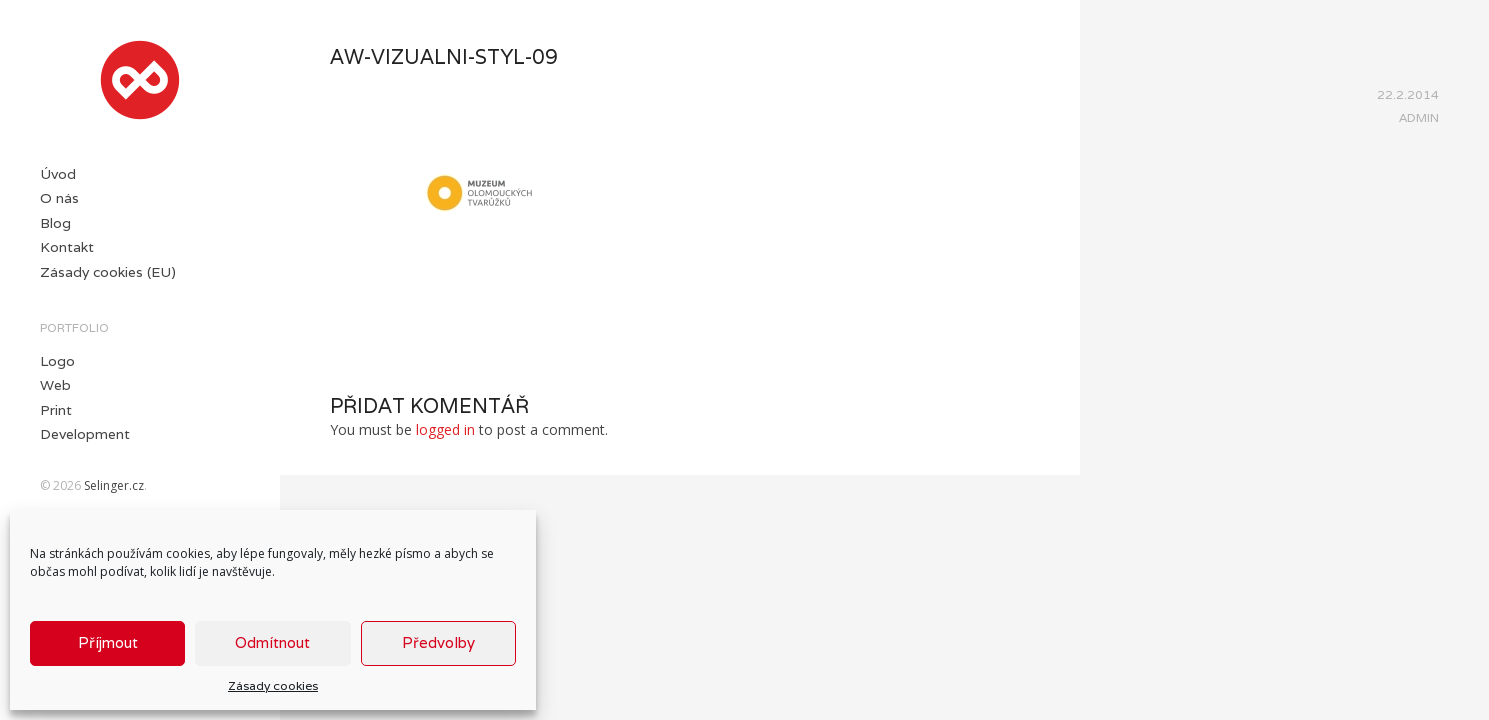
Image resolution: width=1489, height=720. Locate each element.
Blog (55, 223)
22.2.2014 (1408, 94)
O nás (59, 198)
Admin (1419, 117)
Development (85, 434)
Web (55, 385)
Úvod (58, 174)
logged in (445, 429)
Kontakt (67, 247)
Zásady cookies (273, 685)
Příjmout (108, 642)
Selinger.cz (114, 485)
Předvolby (438, 642)
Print (56, 410)
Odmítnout (272, 642)
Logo (57, 361)
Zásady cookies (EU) (108, 272)
